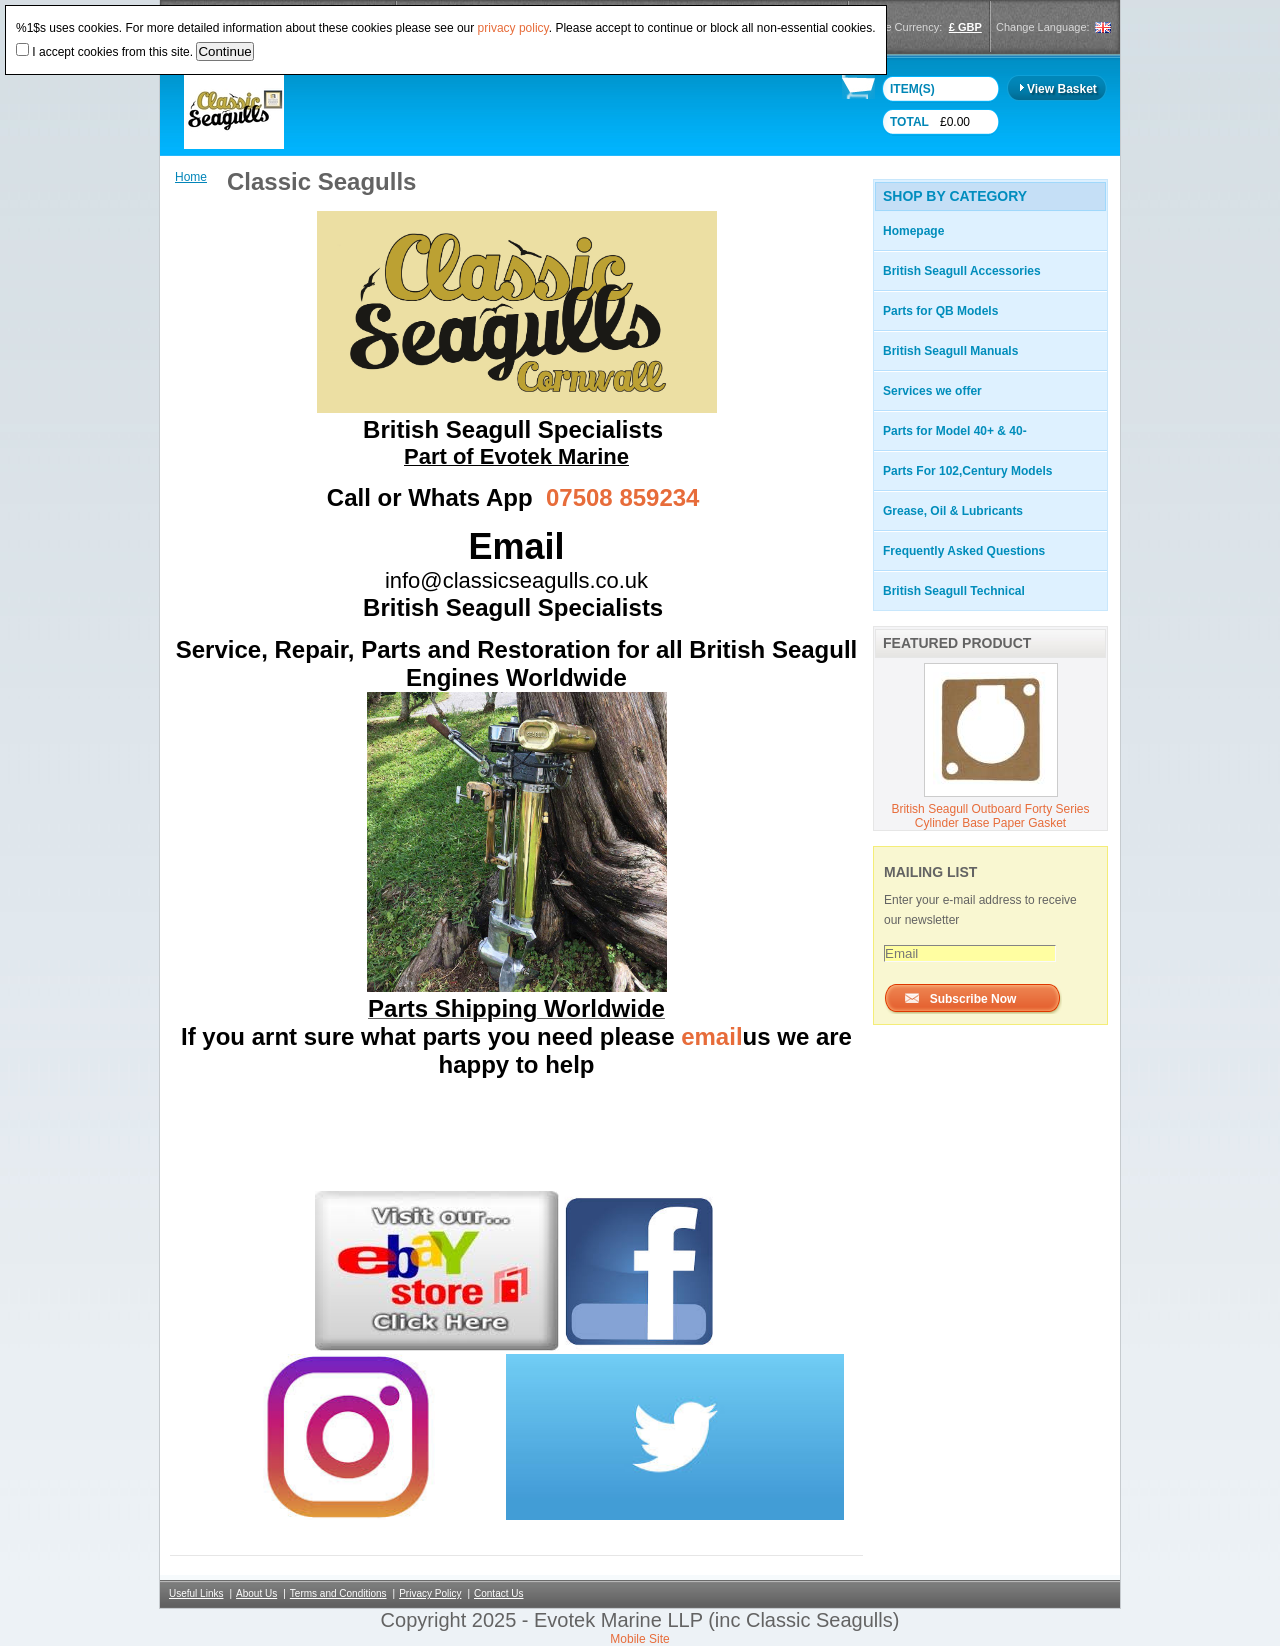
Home (191, 177)
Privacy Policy (430, 1593)
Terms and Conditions (338, 1593)
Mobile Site (639, 1639)
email (711, 1036)
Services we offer (932, 391)
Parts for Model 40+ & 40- (955, 431)
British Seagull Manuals (950, 351)
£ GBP (965, 27)
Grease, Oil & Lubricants (953, 511)
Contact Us (498, 1593)
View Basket (1062, 89)
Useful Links (196, 1593)
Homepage (913, 231)
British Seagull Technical (954, 591)
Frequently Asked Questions (964, 551)
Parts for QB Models (940, 311)
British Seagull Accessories (962, 271)
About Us (256, 1593)
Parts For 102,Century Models (967, 471)
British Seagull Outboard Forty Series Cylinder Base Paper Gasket (990, 816)
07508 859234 (623, 497)
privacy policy (513, 28)
